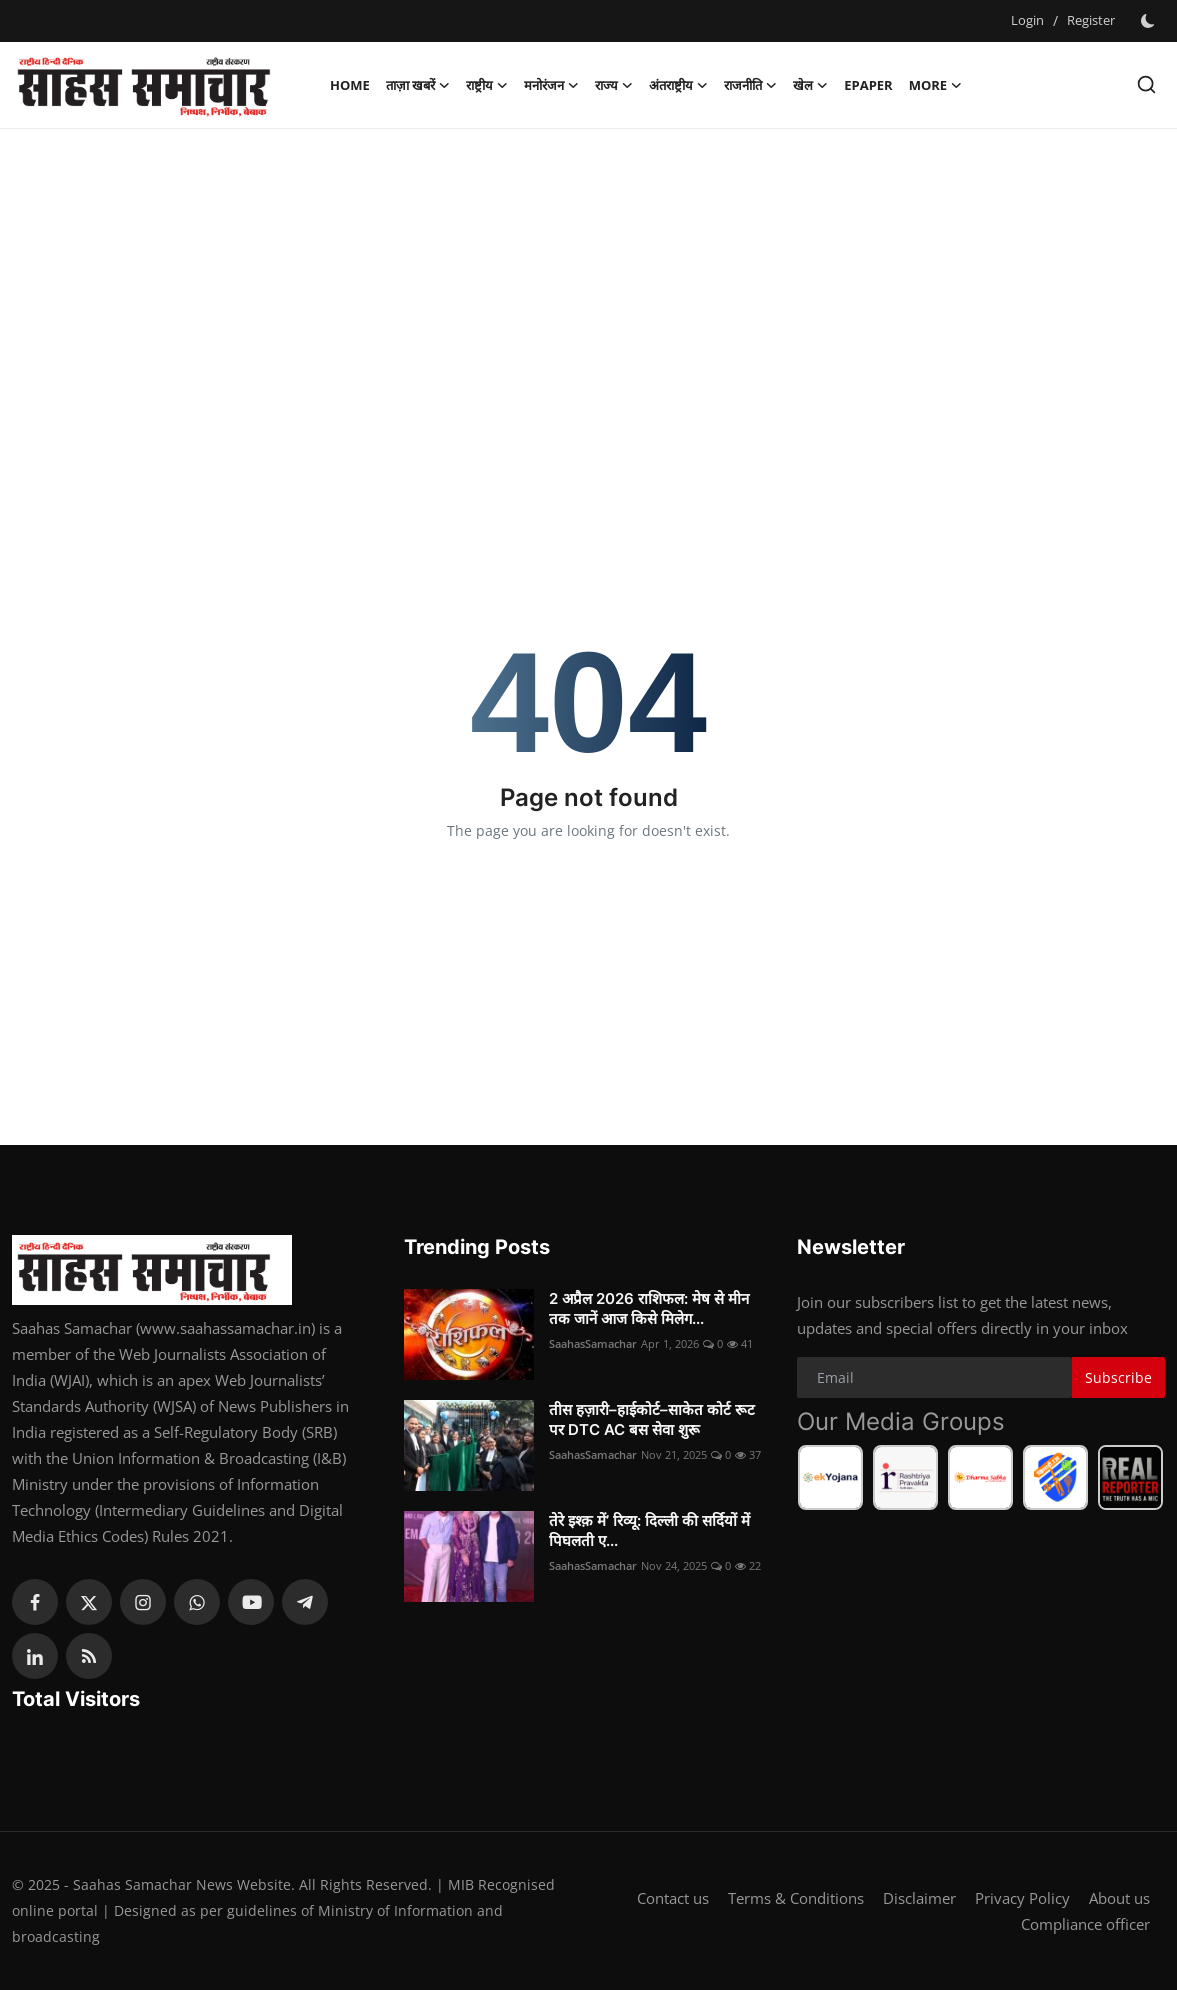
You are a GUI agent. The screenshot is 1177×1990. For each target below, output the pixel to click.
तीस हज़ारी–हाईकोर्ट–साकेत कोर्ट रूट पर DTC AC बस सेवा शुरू (652, 1419)
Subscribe (1118, 1377)
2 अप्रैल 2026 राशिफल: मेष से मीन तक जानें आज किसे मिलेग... (649, 1308)
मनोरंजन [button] (551, 85)
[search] (1146, 84)
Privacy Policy (1022, 1898)
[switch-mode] (1150, 21)
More (935, 85)
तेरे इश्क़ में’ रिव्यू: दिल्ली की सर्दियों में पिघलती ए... (649, 1530)
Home (350, 85)
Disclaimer (919, 1898)
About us (1119, 1898)
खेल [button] (810, 85)
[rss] (89, 1656)
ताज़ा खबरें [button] (418, 85)
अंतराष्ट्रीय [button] (678, 85)
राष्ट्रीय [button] (487, 85)
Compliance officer (1085, 1924)
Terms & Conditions (796, 1898)
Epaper (868, 85)
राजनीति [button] (750, 85)
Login (1027, 20)
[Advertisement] (589, 289)
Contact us (673, 1898)
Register (1091, 20)
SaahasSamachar (593, 1343)
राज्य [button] (614, 85)
